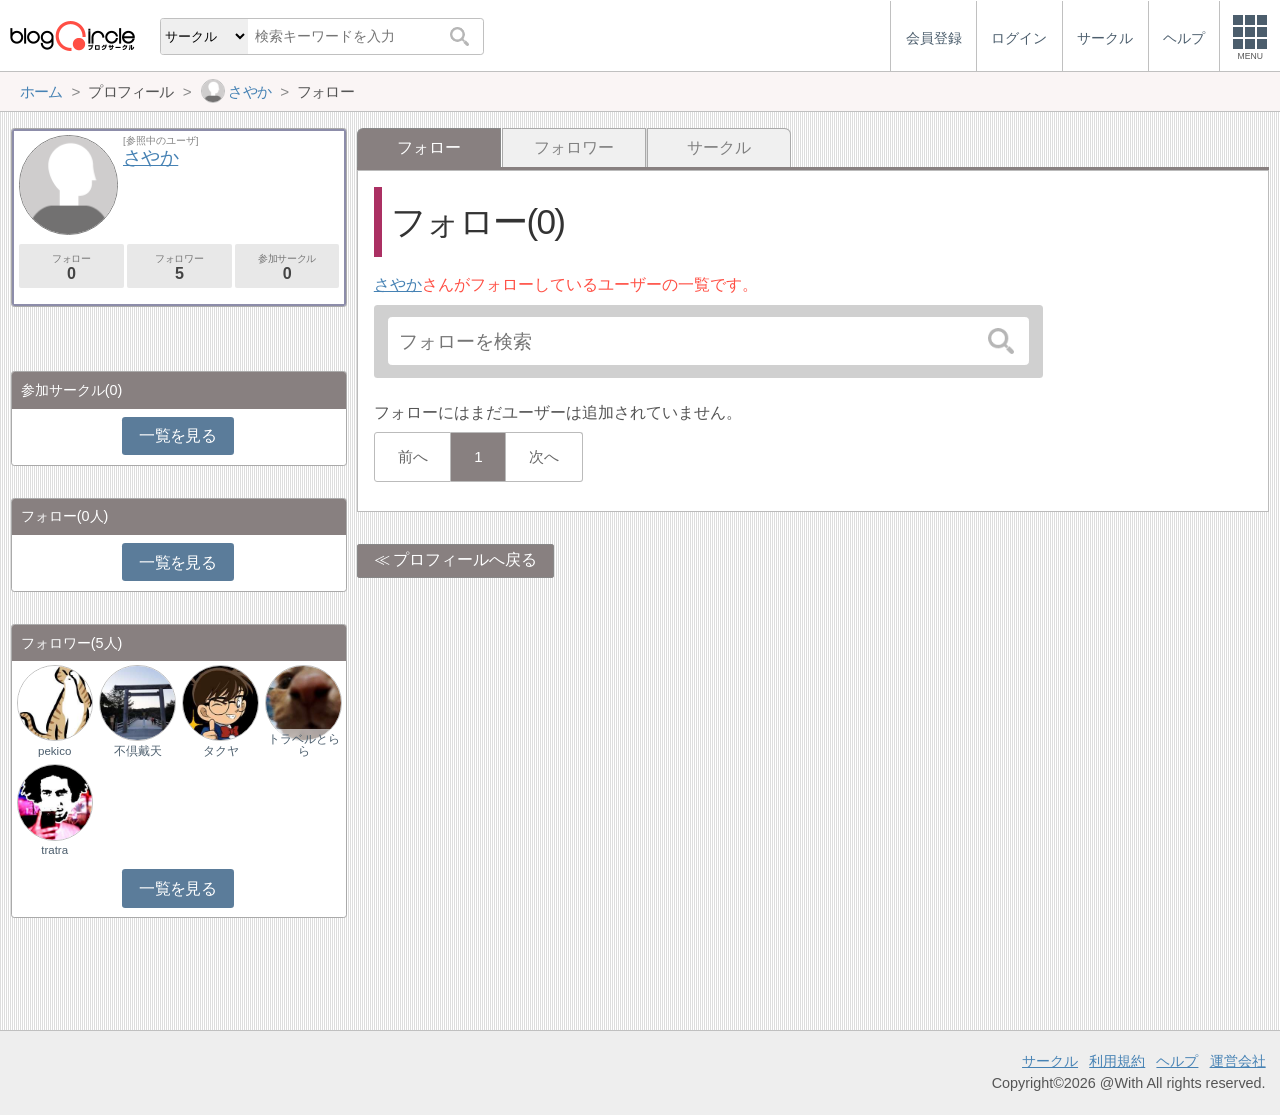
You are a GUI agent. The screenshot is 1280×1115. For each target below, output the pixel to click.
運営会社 (1238, 1061)
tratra (54, 850)
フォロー (71, 267)
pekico (54, 751)
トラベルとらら (304, 745)
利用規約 (1117, 1061)
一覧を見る (177, 435)
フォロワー (574, 147)
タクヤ (221, 751)
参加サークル (287, 267)
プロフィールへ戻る (465, 559)
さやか (398, 284)
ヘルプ (1177, 1061)
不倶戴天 (138, 751)
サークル (719, 147)
